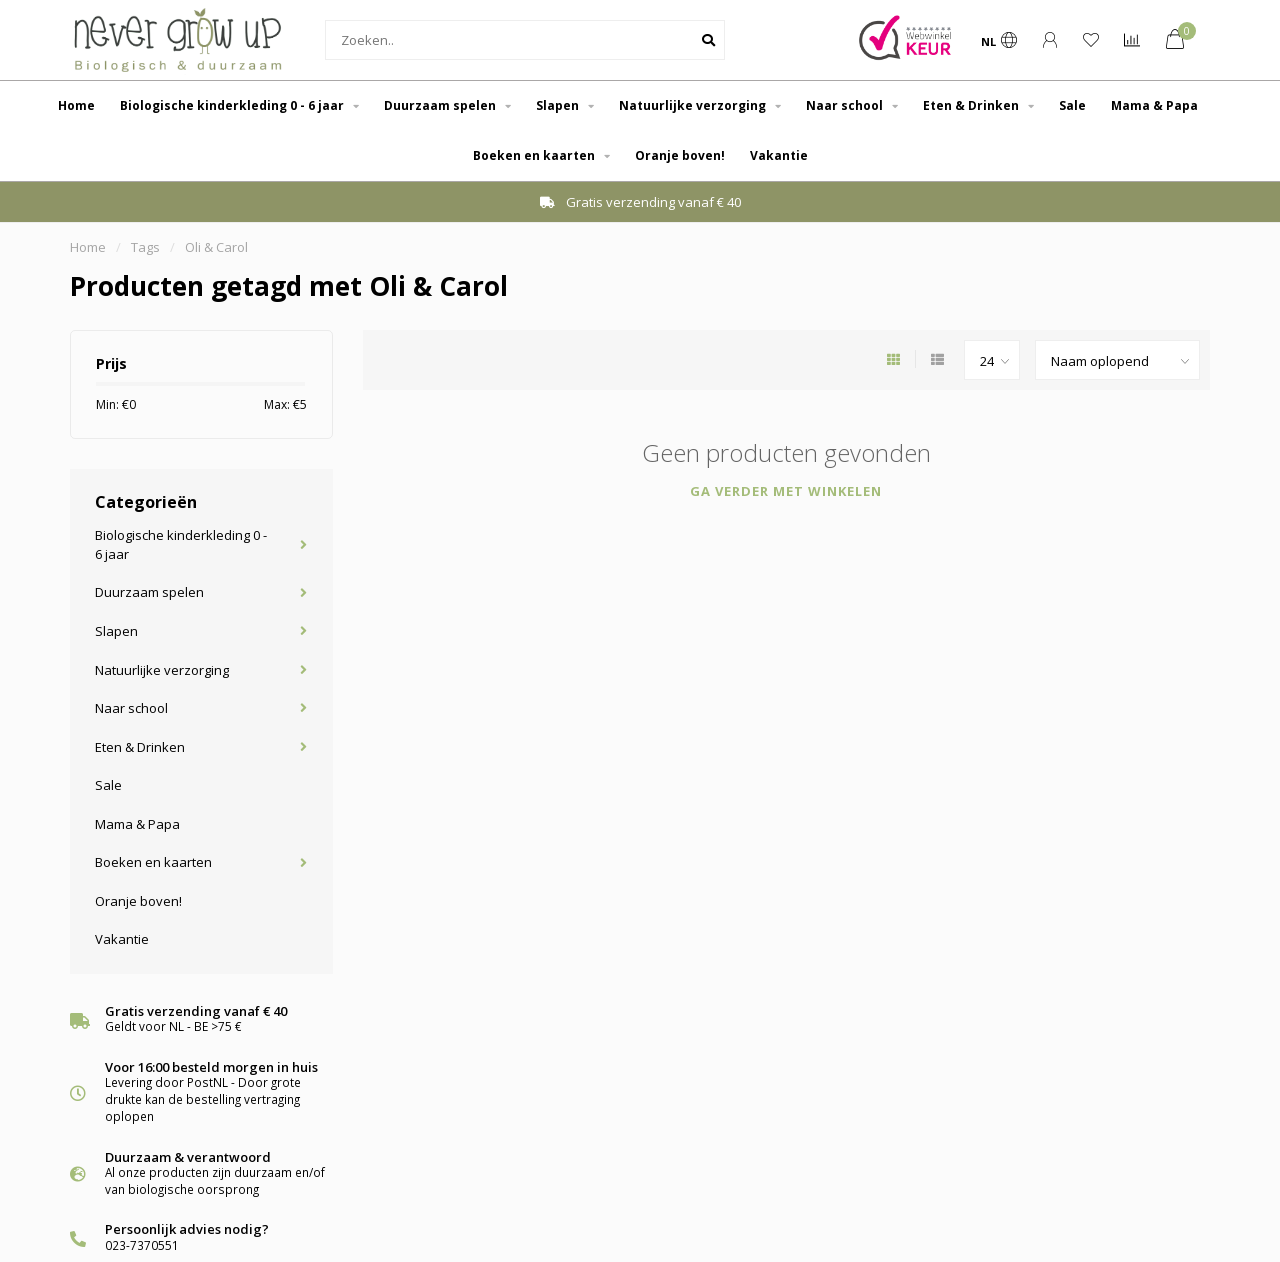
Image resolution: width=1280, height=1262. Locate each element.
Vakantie (779, 155)
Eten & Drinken (971, 105)
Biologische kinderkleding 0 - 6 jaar (232, 105)
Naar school (844, 105)
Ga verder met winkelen (786, 491)
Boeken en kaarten (534, 155)
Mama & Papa (1154, 105)
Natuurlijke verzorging (692, 105)
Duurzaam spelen (440, 105)
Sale (1072, 105)
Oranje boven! (680, 155)
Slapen (557, 105)
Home (76, 105)
